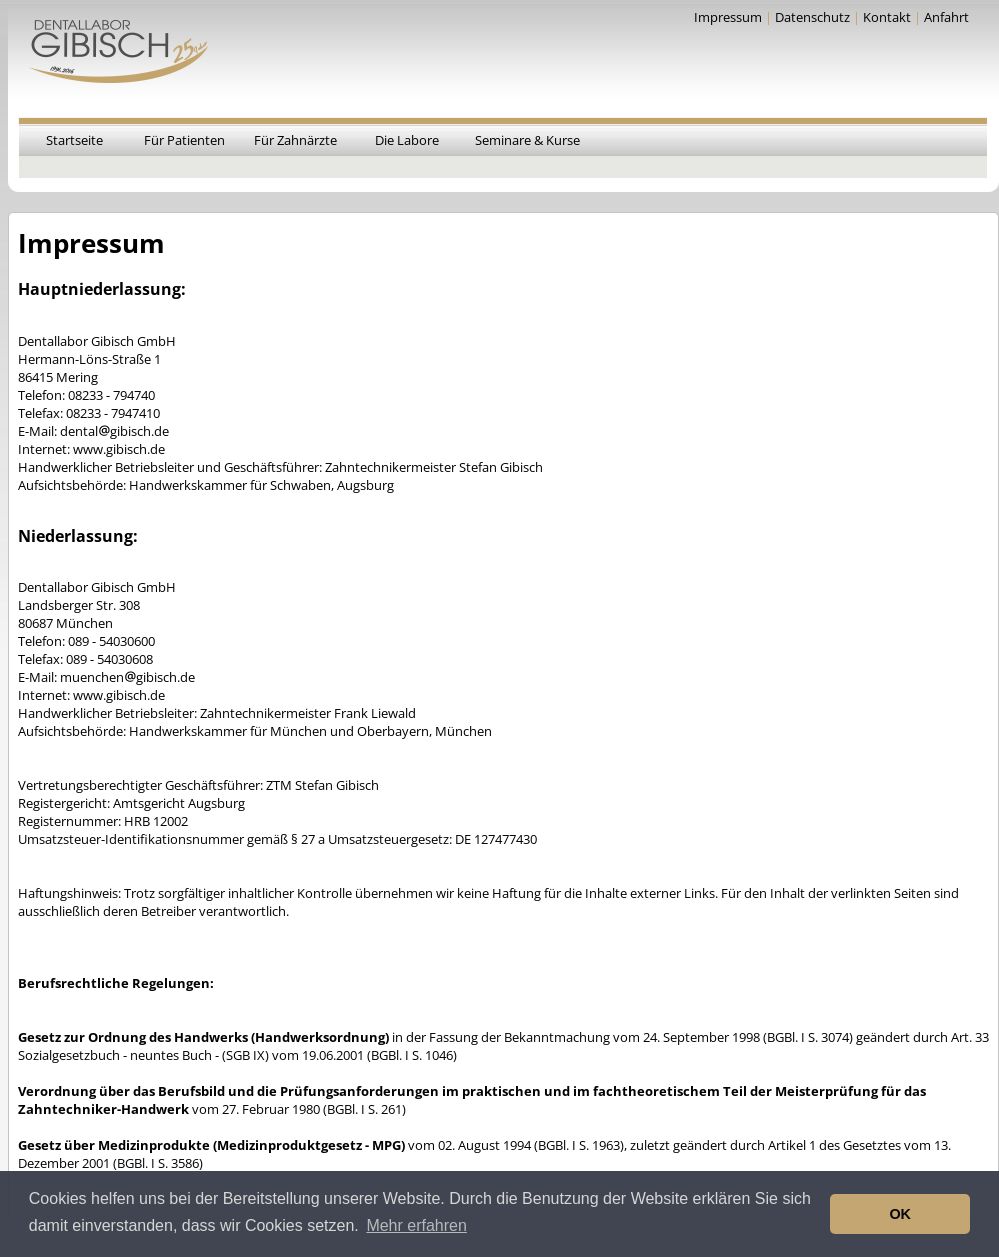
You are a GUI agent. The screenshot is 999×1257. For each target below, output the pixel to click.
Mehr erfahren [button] (416, 1225)
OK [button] (900, 1214)
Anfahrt (946, 17)
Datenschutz (812, 17)
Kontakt (887, 17)
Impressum (728, 17)
